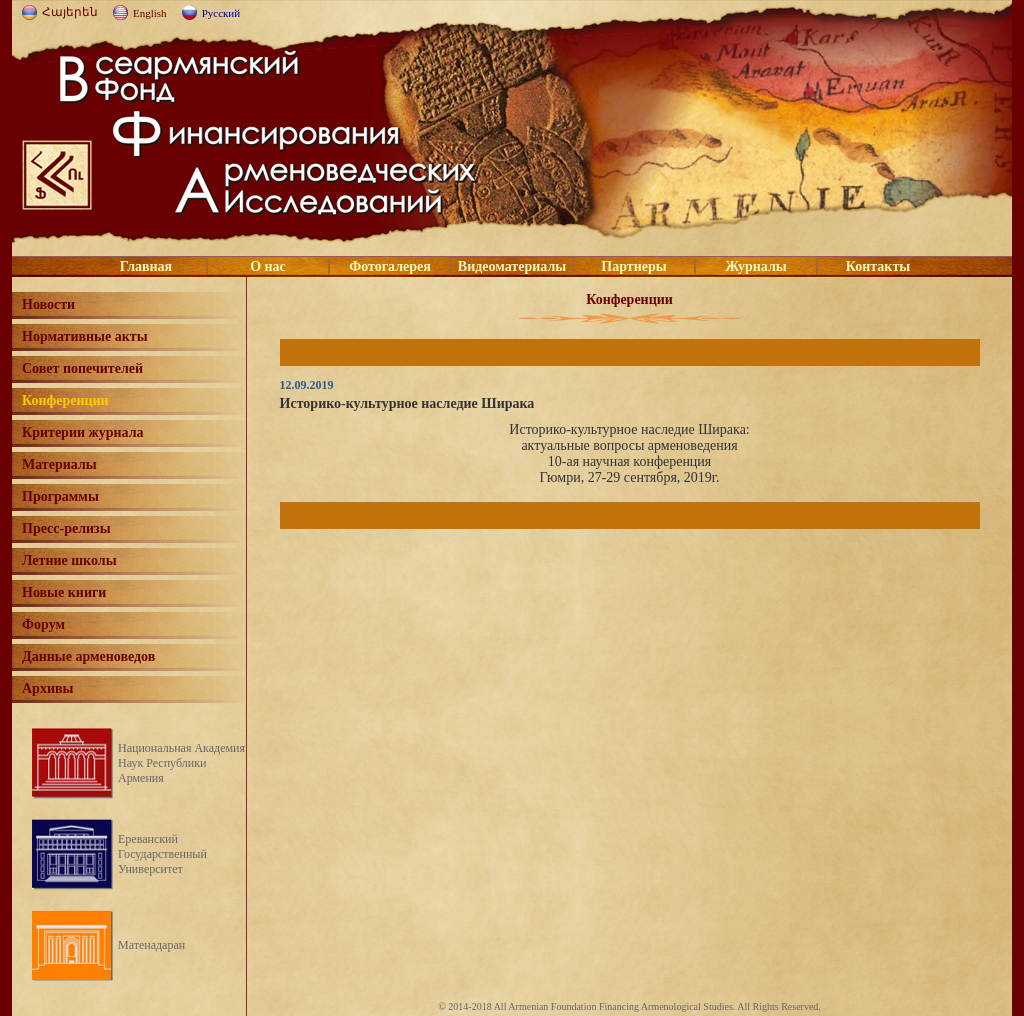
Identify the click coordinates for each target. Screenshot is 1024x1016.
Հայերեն (70, 12)
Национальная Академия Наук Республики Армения (181, 763)
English (150, 13)
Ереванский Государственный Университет (162, 854)
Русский (221, 13)
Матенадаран (151, 945)
